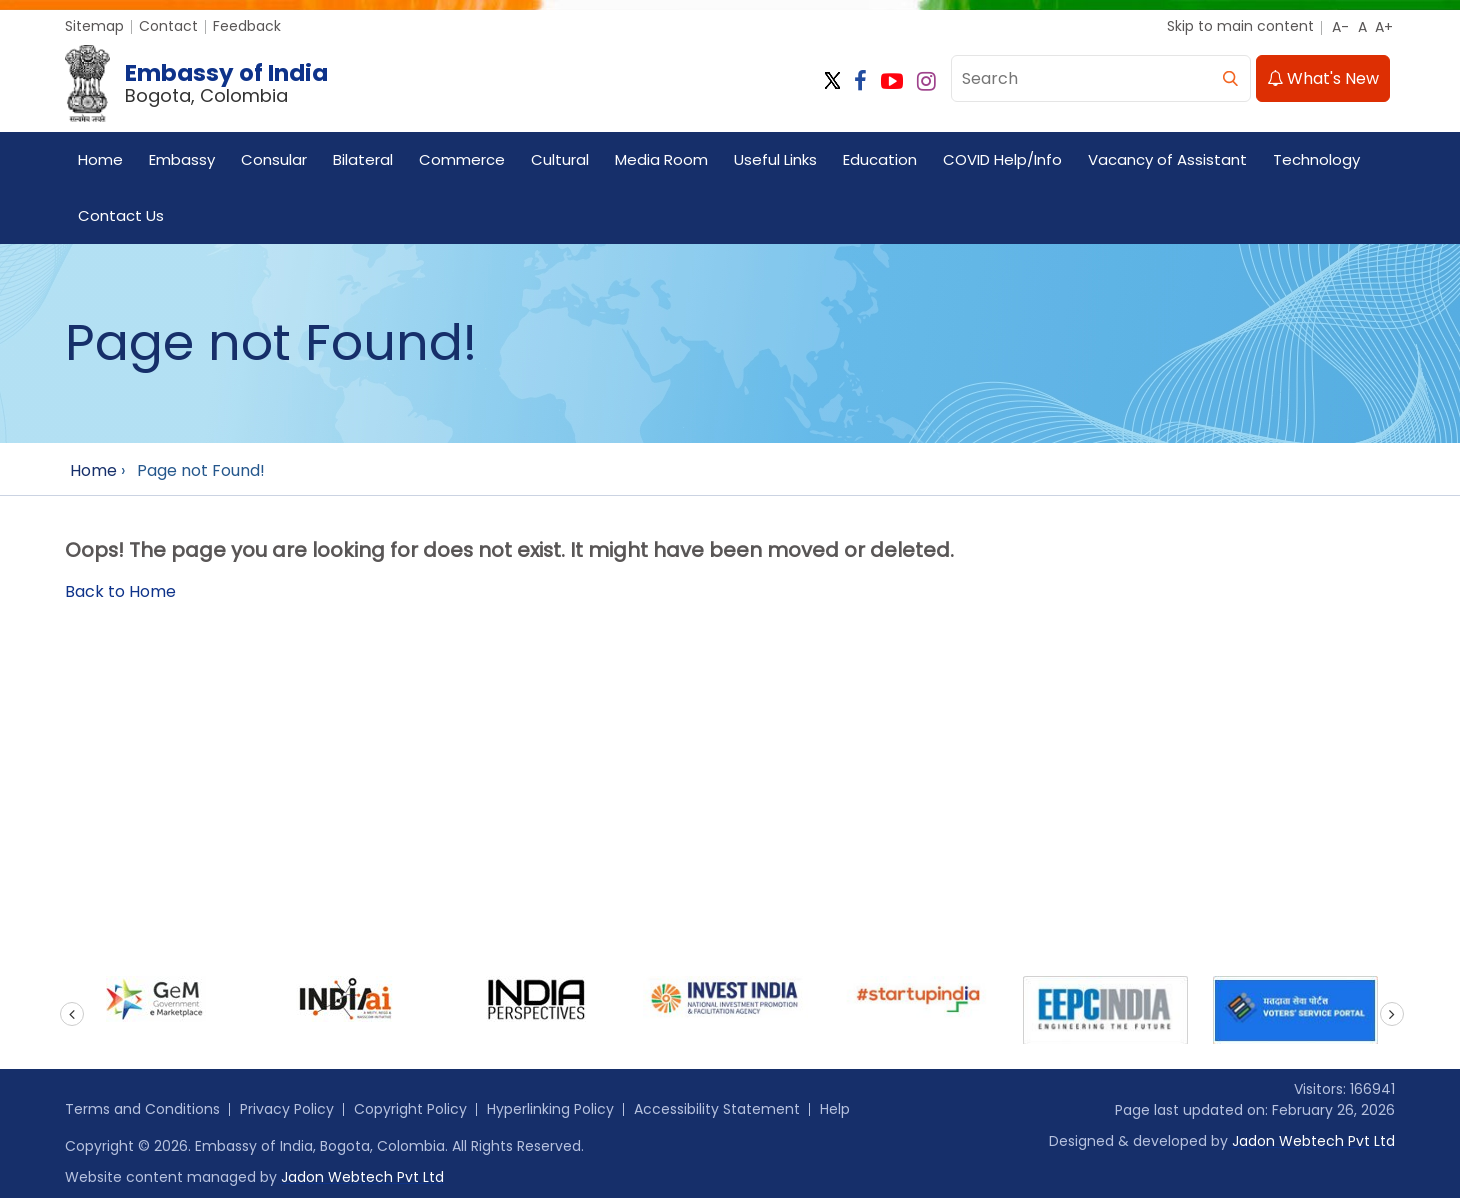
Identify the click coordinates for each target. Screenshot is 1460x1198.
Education (880, 159)
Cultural (560, 159)
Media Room (661, 159)
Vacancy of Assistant (1167, 159)
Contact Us (121, 215)
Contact (168, 26)
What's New (1323, 78)
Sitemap (94, 26)
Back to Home (120, 591)
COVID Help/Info (1002, 159)
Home (100, 159)
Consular (274, 159)
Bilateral (363, 159)
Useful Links (775, 159)
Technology (1316, 159)
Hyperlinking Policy (550, 1109)
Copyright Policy (410, 1109)
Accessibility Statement (717, 1109)
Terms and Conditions (142, 1109)
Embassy (182, 159)
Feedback (247, 26)
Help (835, 1109)
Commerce (462, 159)
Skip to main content (1240, 26)
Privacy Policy (287, 1109)
